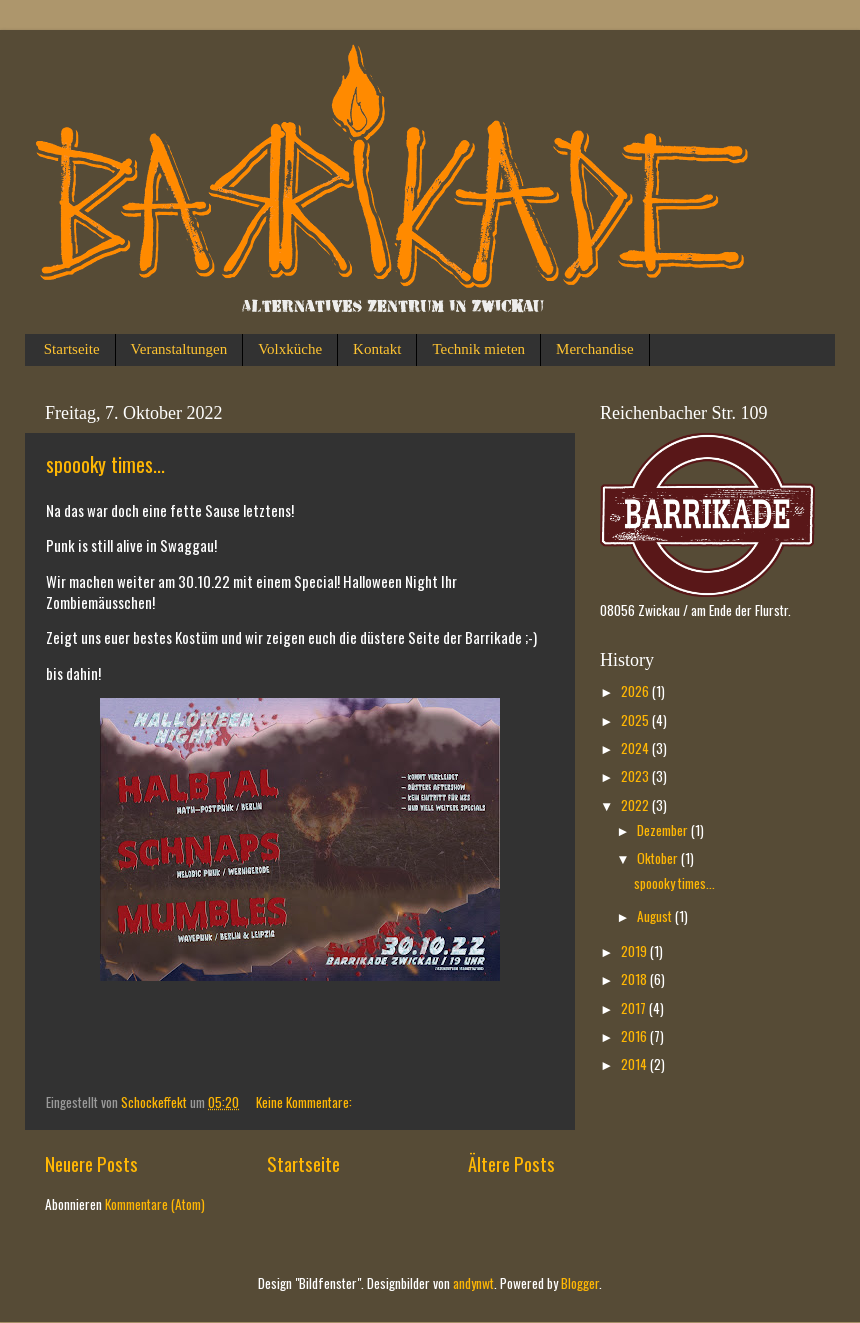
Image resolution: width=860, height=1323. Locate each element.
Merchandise (594, 349)
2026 (636, 691)
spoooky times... (105, 464)
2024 (636, 748)
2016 (635, 1036)
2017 (635, 1008)
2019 (635, 951)
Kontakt (377, 349)
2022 (636, 805)
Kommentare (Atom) (155, 1204)
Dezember (664, 830)
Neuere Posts (91, 1163)
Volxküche (290, 349)
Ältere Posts (511, 1163)
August (656, 916)
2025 (636, 720)
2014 (635, 1064)
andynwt (473, 1283)
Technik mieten (478, 349)
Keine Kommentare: (305, 1102)
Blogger (580, 1283)
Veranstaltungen (179, 349)
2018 (635, 979)
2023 (636, 776)
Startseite (72, 349)
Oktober (659, 858)
